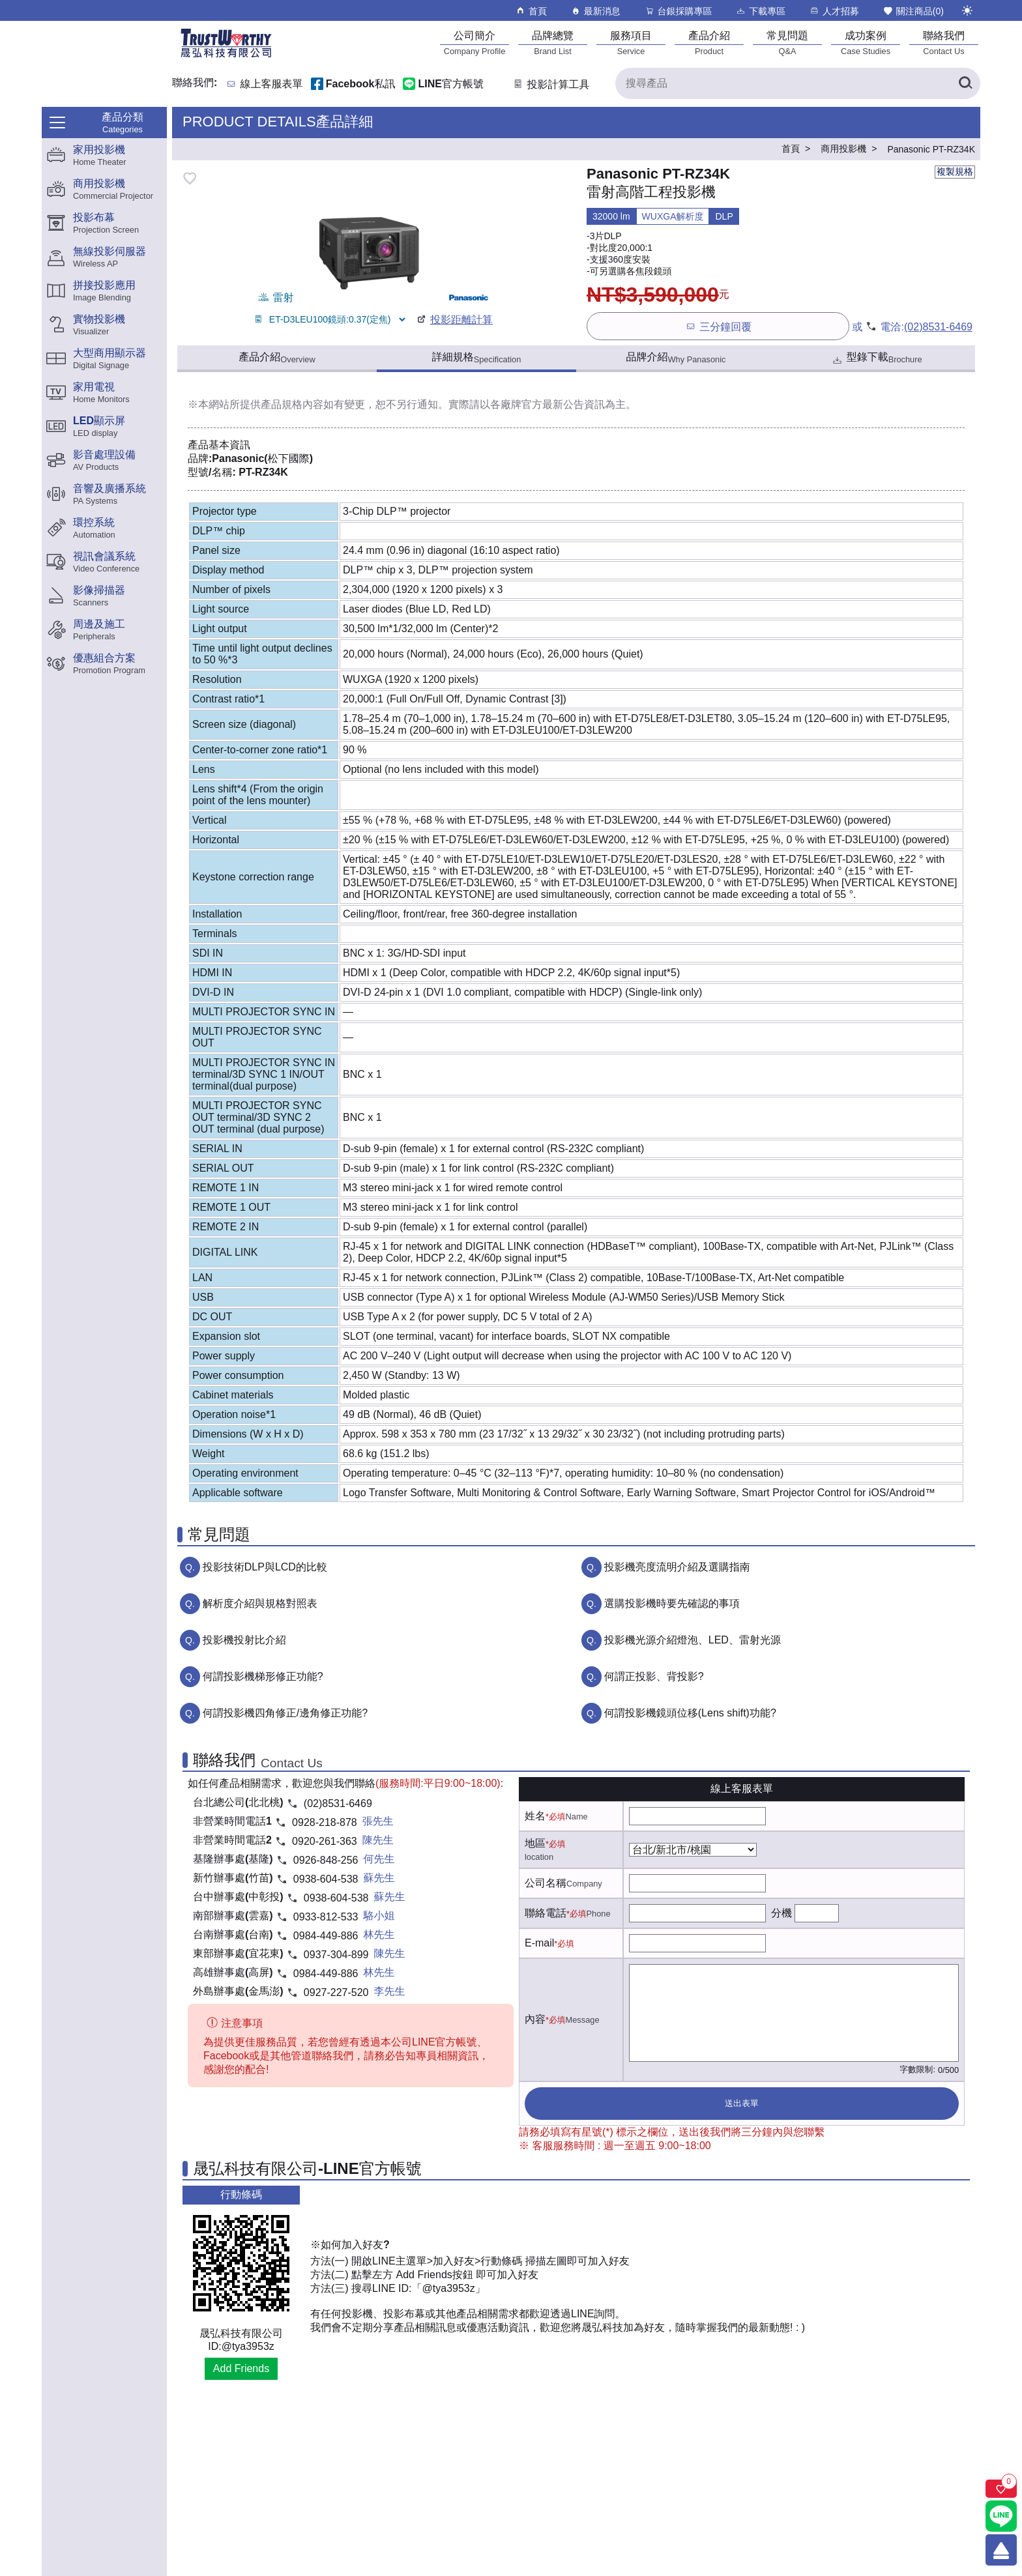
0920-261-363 (324, 1841)
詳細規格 (476, 357)
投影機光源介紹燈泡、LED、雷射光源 (692, 1639)
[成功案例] (865, 42)
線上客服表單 (272, 84)
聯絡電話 (545, 1912)
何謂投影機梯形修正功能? (263, 1676)
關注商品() (913, 10)
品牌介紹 (676, 357)
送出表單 (742, 2103)
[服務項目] (630, 42)
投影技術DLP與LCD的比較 (265, 1566)
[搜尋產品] (797, 83)
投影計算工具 (550, 84)
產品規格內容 (292, 404)
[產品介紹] (709, 42)
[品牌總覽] (552, 42)
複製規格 (955, 171)
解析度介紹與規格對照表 (260, 1603)
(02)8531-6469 (938, 326)
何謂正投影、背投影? (654, 1676)
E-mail (539, 1942)
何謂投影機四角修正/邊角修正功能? (285, 1712)
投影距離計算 (454, 319)
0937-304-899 (336, 1954)
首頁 (531, 10)
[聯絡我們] (943, 42)
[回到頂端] (1001, 2550)
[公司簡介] (474, 42)
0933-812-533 (325, 1916)
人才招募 (834, 10)
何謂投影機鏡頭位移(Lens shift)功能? (690, 1712)
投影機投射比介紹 (244, 1639)
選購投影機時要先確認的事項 (672, 1603)
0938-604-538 (325, 1879)
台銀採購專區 (678, 10)
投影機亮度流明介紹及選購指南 (677, 1566)
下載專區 (760, 10)
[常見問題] (787, 42)
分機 (781, 1912)
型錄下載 (876, 358)
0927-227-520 (336, 1992)
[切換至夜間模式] (967, 10)
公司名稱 (545, 1883)
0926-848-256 (325, 1860)
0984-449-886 (325, 1935)
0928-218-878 (324, 1822)
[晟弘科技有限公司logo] (226, 56)
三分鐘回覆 (718, 326)
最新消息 (595, 10)
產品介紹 (277, 357)
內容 (535, 2019)
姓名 (535, 1815)
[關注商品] (1001, 2488)
